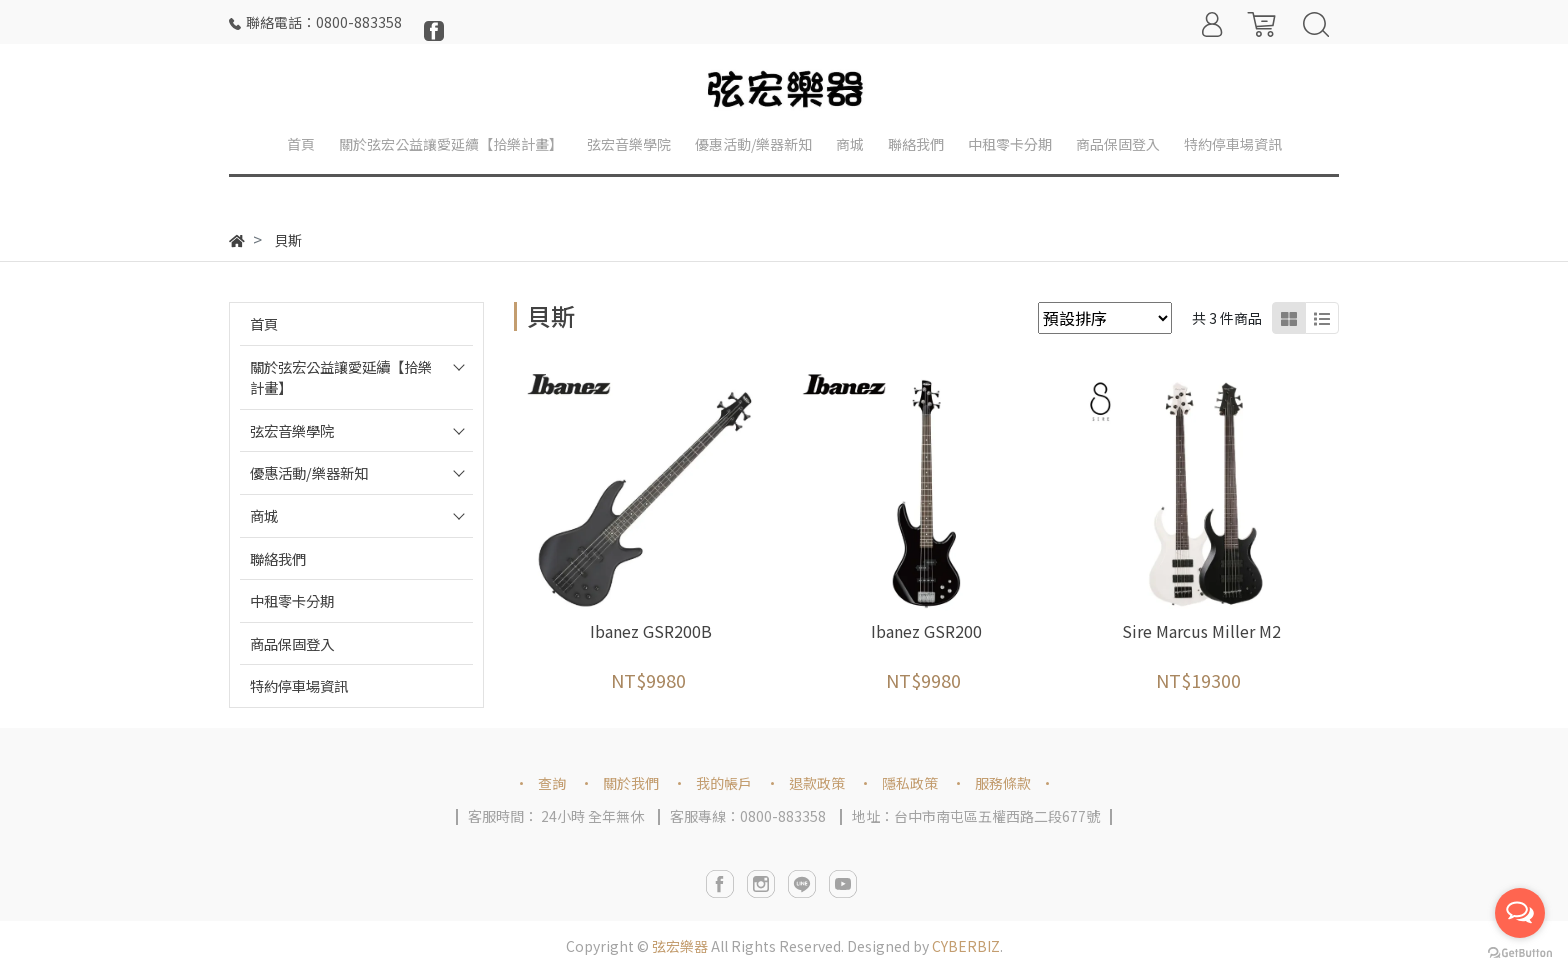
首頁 (264, 323)
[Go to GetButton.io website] (1520, 951)
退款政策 (817, 783)
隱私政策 (910, 783)
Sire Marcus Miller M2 (1201, 631)
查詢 (552, 783)
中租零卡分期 (292, 600)
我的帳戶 (724, 783)
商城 (264, 515)
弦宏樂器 (680, 946)
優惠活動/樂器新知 (309, 472)
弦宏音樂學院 (292, 430)
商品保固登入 (292, 643)
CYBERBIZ (966, 946)
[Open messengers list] (1520, 913)
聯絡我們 (278, 558)
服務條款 (1003, 783)
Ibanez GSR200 (926, 631)
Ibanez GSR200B (651, 631)
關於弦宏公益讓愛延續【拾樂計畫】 (341, 377)
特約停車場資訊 (299, 685)
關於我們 (631, 783)
